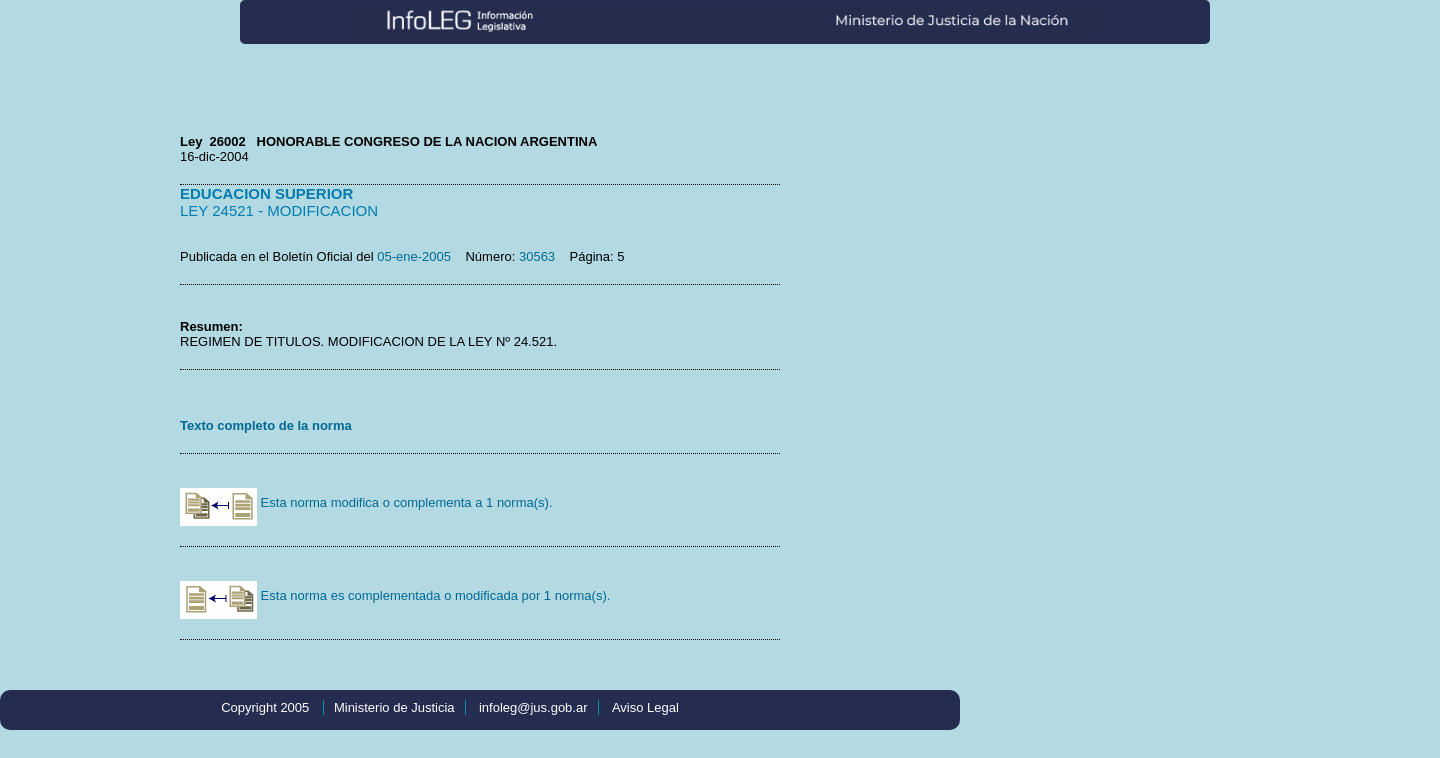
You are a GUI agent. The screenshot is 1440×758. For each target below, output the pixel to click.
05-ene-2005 (414, 256)
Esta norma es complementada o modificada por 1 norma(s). (395, 595)
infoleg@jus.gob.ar (533, 707)
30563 (537, 256)
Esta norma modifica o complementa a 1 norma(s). (366, 502)
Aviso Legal (645, 707)
